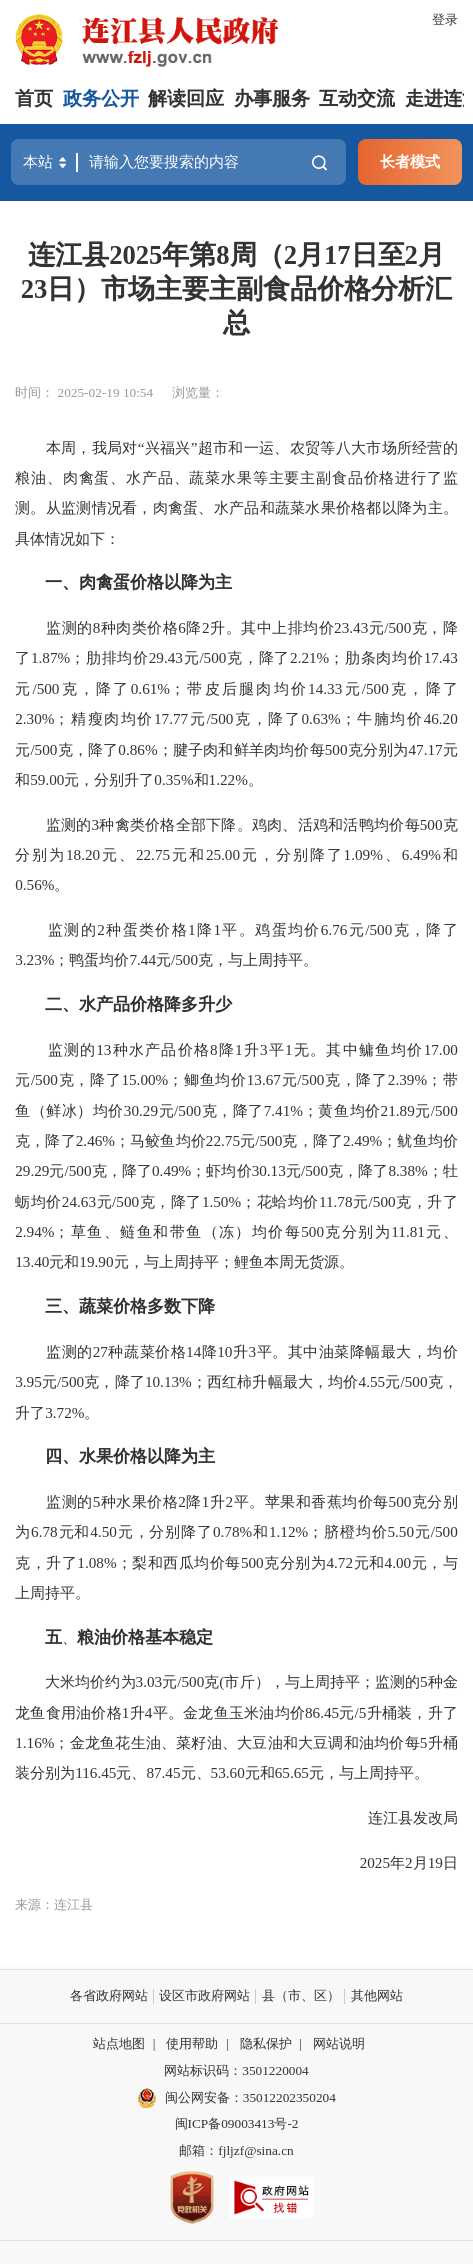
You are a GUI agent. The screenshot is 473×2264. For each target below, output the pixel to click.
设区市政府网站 (204, 1995)
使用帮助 (192, 2043)
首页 (34, 98)
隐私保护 (266, 2043)
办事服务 (272, 98)
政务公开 (101, 98)
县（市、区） (301, 1995)
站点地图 (119, 2043)
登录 (445, 19)
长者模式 (410, 161)
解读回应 (186, 98)
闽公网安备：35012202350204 (250, 2097)
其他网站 (377, 1995)
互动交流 (357, 98)
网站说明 (339, 2043)
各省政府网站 (109, 1995)
